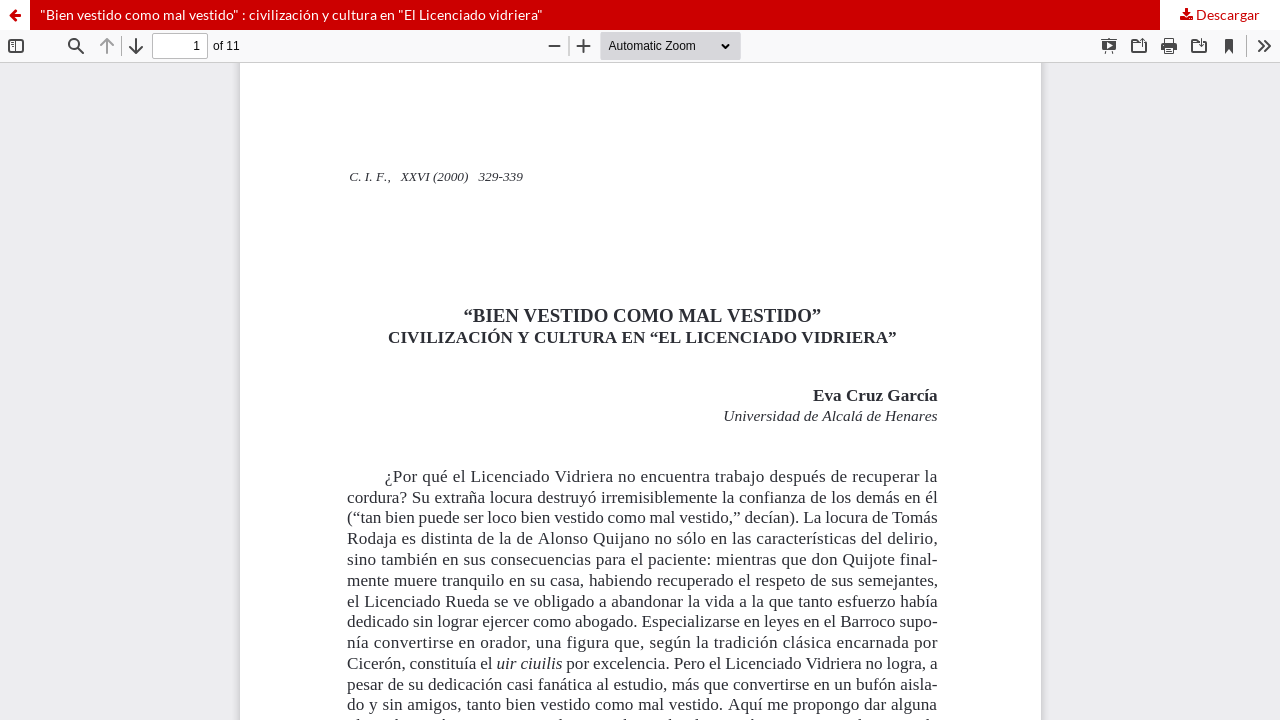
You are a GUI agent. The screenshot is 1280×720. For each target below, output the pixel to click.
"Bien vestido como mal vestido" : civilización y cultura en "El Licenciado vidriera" (291, 14)
